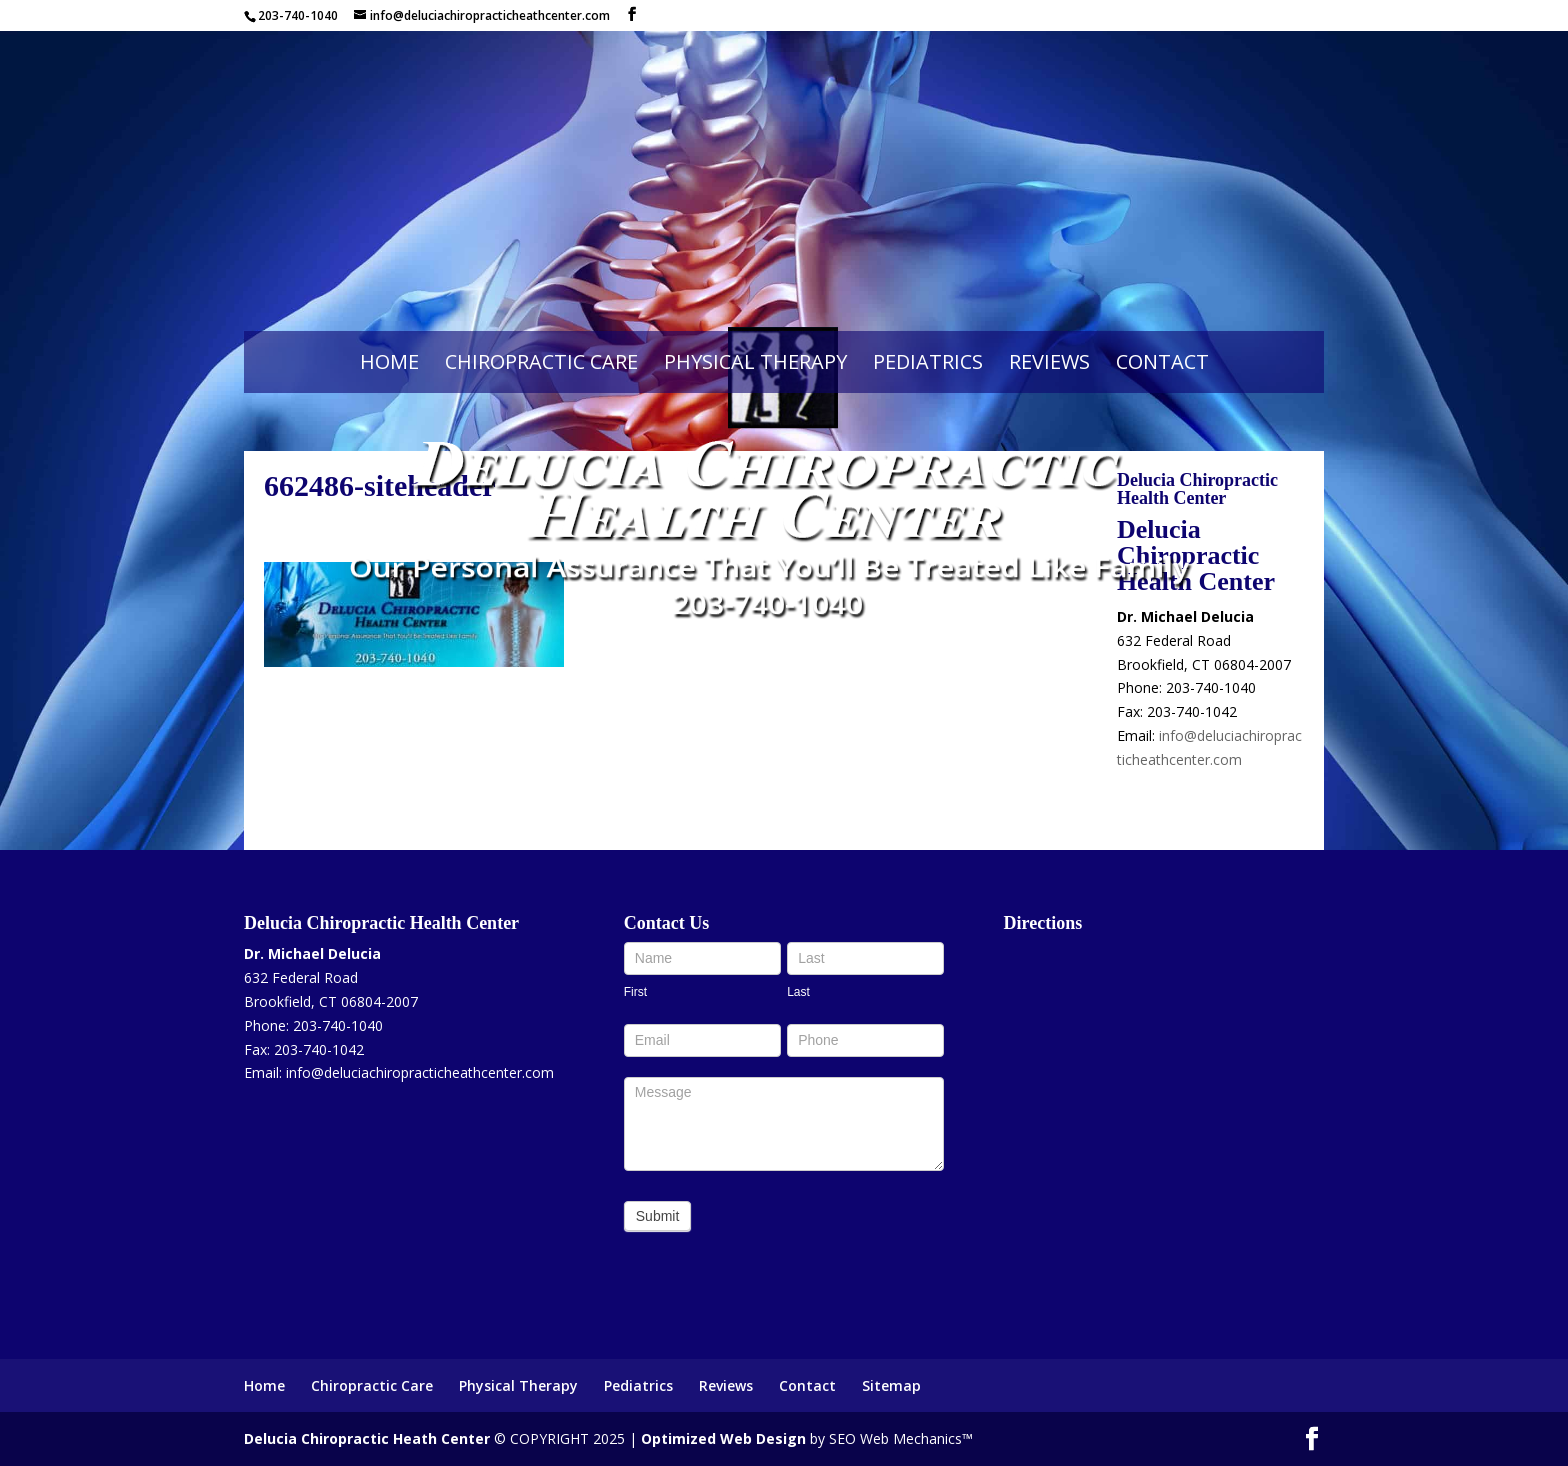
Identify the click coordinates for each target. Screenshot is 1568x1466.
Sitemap (891, 1385)
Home (389, 361)
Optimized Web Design (723, 1438)
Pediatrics (928, 361)
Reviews (1049, 361)
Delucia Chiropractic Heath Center (367, 1438)
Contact (1162, 361)
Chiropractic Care (541, 361)
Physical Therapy (755, 361)
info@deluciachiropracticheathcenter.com (420, 1072)
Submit (658, 1216)
